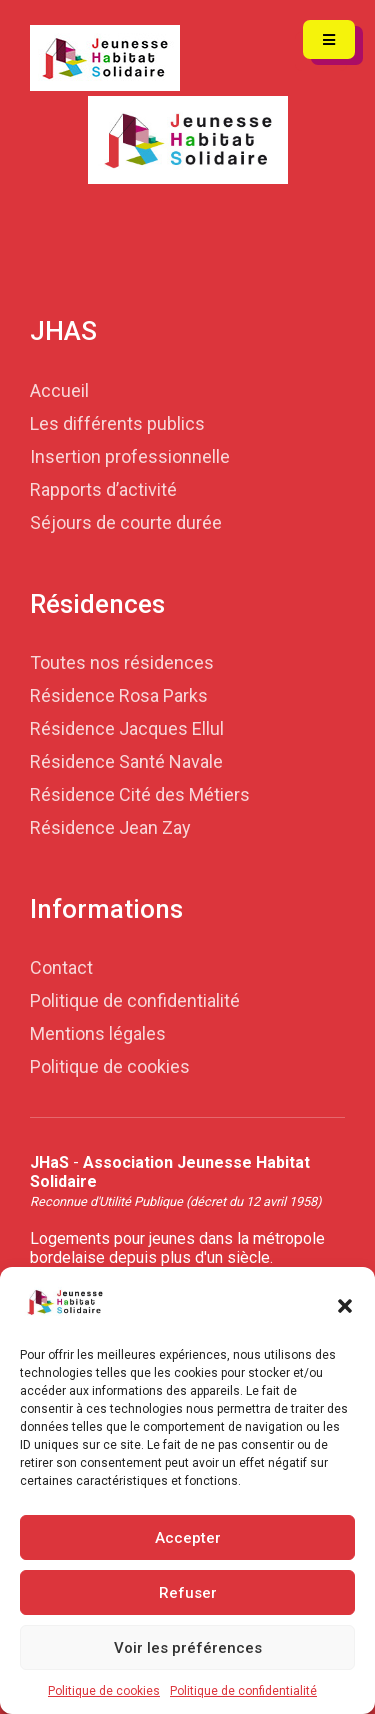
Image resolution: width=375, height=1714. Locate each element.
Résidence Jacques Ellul (127, 728)
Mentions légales (98, 1033)
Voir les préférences (188, 1648)
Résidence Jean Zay (110, 827)
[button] (345, 1304)
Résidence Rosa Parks (119, 695)
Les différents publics (117, 423)
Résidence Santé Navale (126, 761)
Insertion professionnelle (130, 456)
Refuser (188, 1593)
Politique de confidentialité (243, 1691)
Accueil (59, 390)
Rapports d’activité (103, 489)
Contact (61, 967)
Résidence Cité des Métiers (140, 794)
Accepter (188, 1538)
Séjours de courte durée (126, 522)
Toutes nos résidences (122, 662)
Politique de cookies (104, 1691)
